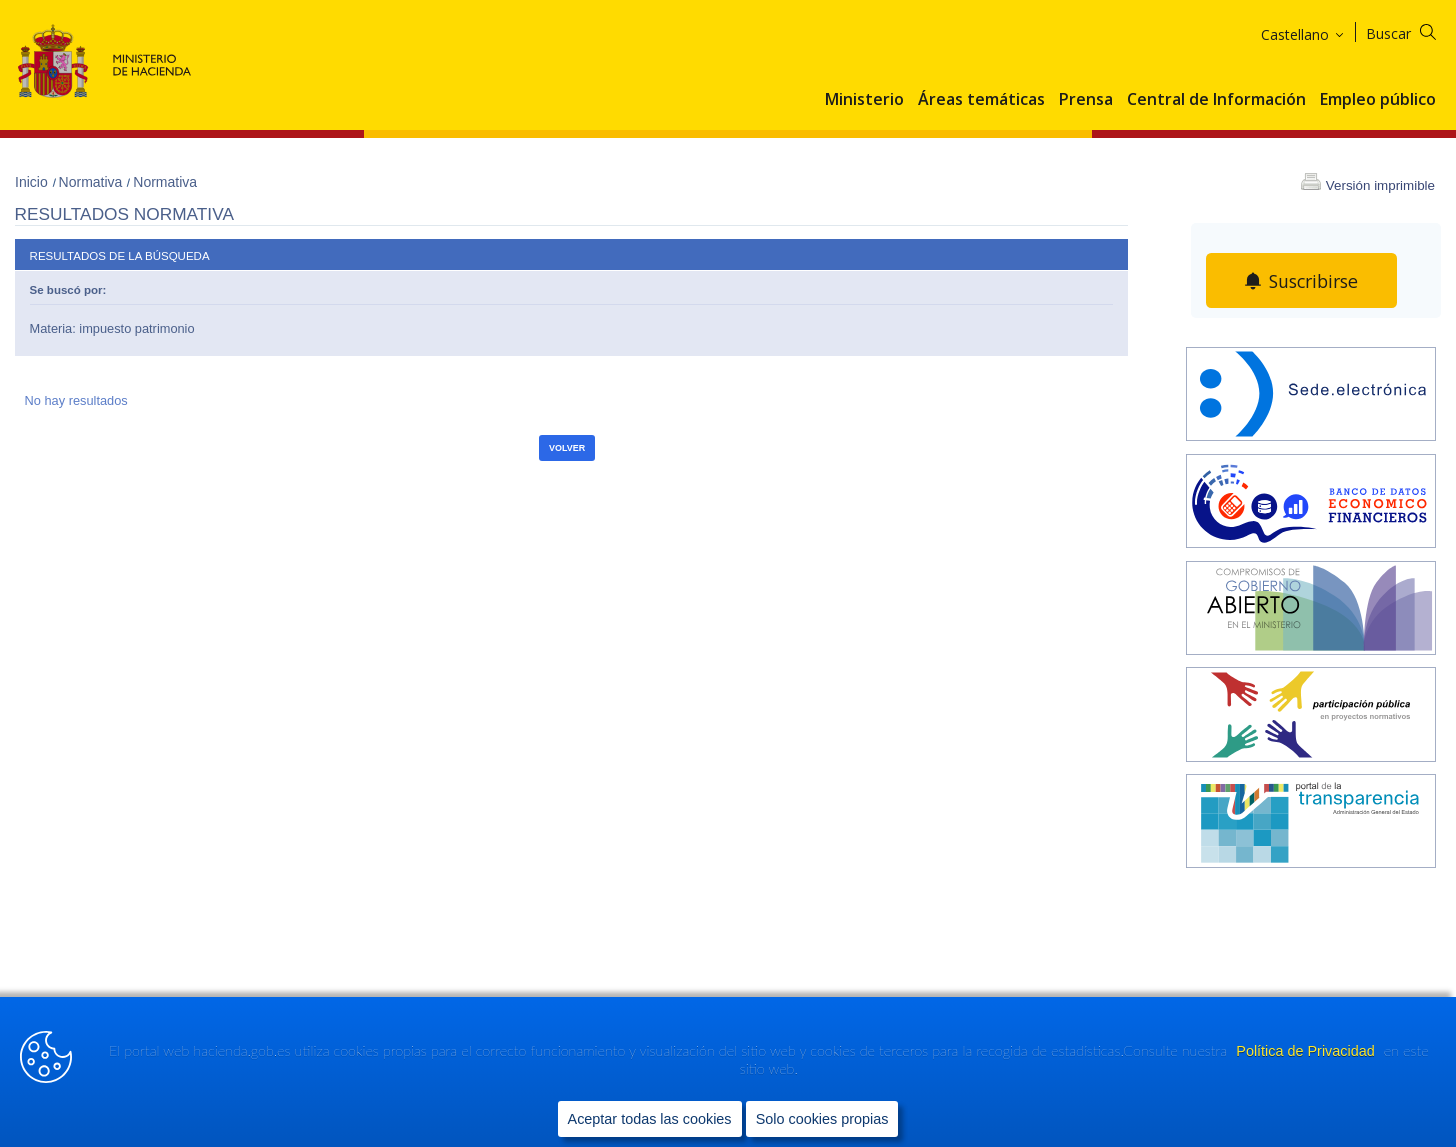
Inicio (33, 182)
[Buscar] (1413, 30)
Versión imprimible (1380, 185)
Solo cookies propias (822, 1118)
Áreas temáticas (981, 100)
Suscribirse (1314, 281)
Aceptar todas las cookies (650, 1118)
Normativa (93, 182)
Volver (567, 448)
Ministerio (864, 100)
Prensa (1086, 100)
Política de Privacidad (1307, 1051)
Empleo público (1378, 100)
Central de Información (1216, 100)
